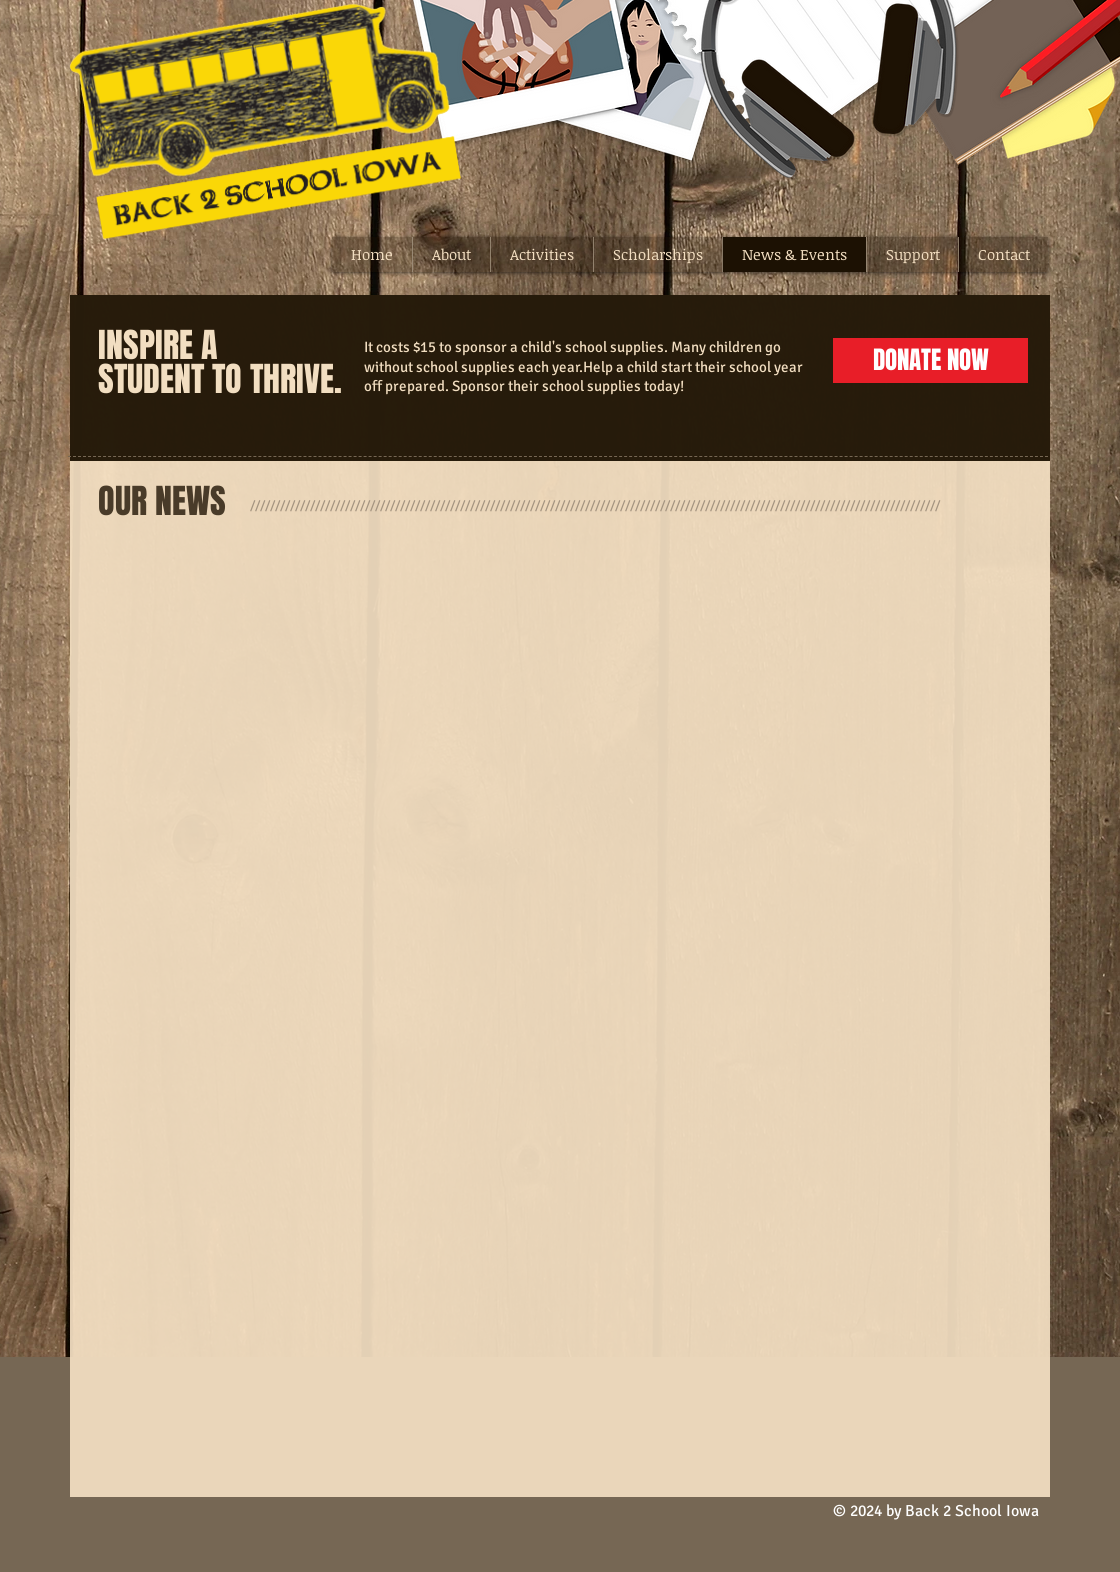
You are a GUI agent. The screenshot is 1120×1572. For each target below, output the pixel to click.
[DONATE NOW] (930, 360)
